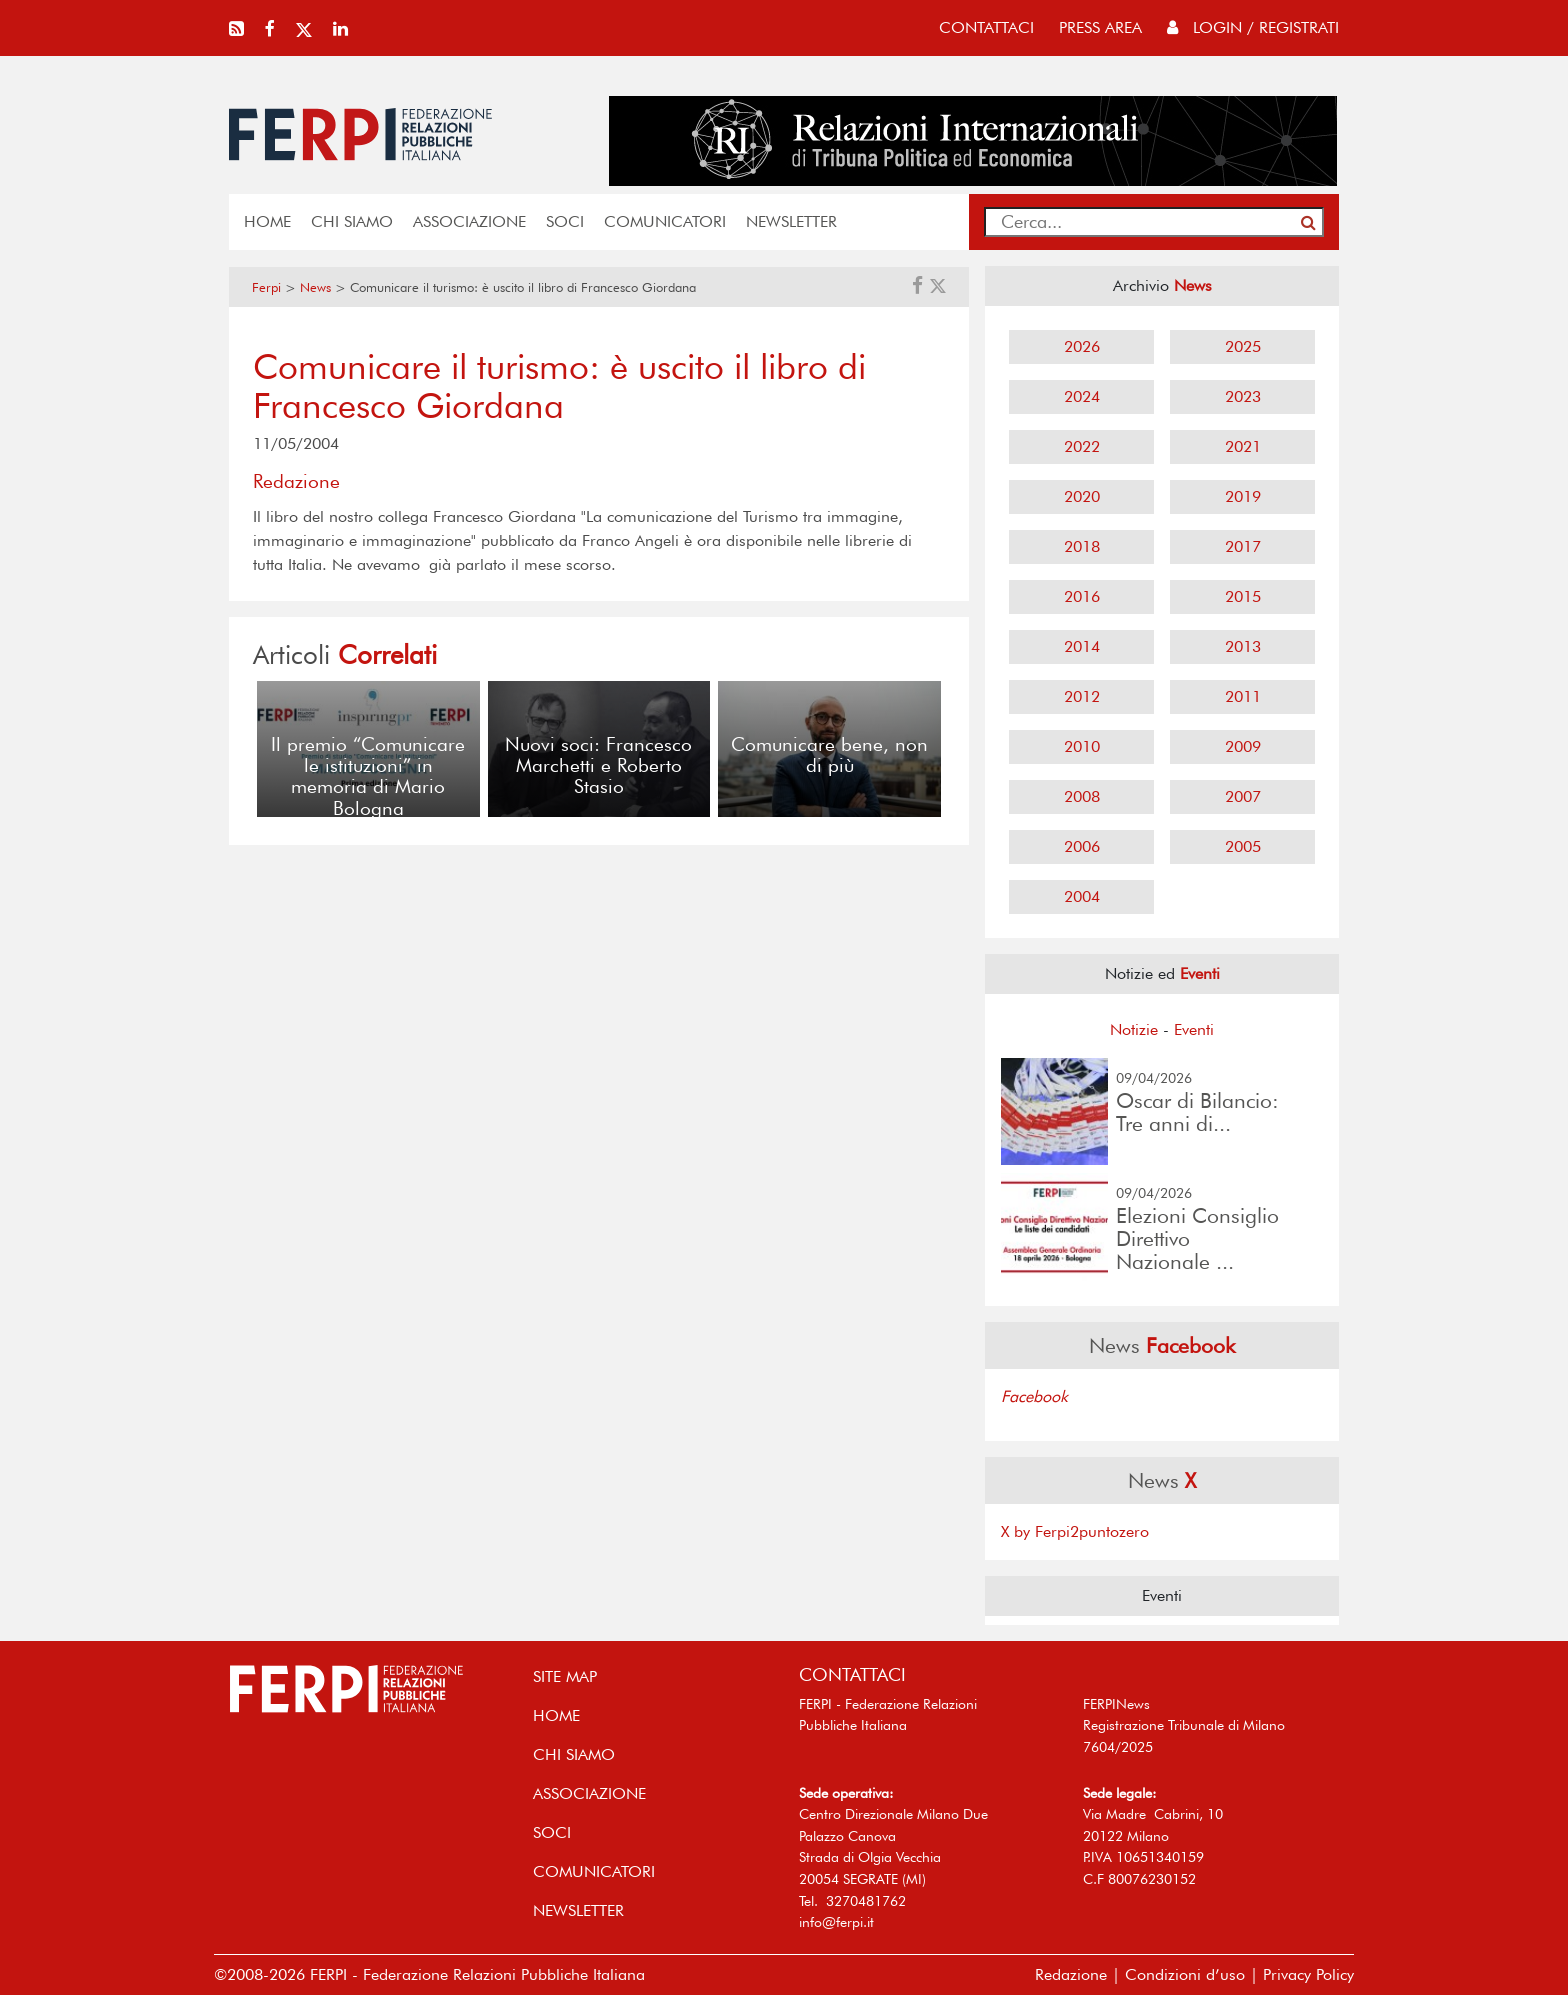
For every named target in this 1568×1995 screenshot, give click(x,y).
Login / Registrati (1253, 27)
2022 (1082, 446)
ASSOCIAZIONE (469, 221)
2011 (1243, 696)
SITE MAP (565, 1676)
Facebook (1034, 1396)
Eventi (1194, 1029)
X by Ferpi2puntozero (1075, 1531)
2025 (1243, 346)
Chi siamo (352, 221)
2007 (1243, 796)
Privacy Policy (1308, 1974)
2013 (1243, 646)
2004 (1082, 896)
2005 (1243, 846)
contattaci (986, 27)
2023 (1243, 396)
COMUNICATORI (665, 221)
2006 (1082, 846)
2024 (1082, 396)
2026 (1082, 346)
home (267, 221)
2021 (1243, 446)
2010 (1082, 746)
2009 (1243, 746)
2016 (1082, 596)
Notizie (1134, 1029)
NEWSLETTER (791, 221)
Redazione (1071, 1974)
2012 (1082, 696)
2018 (1082, 546)
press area (1100, 27)
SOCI (565, 221)
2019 (1243, 496)
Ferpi (266, 287)
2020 (1082, 496)
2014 (1082, 646)
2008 (1082, 796)
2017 (1243, 546)
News (315, 287)
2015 (1243, 596)
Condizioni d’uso (1185, 1974)
